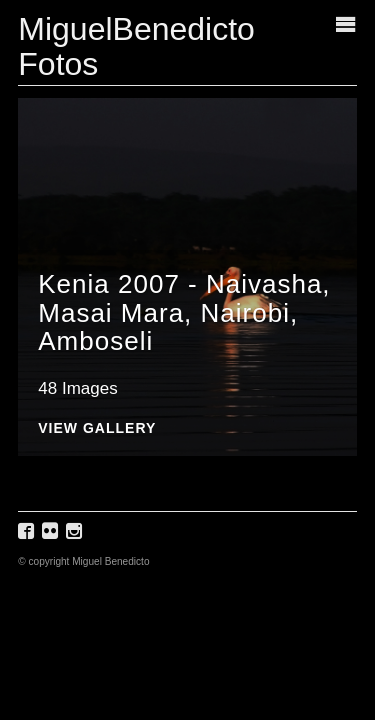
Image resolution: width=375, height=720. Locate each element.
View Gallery (97, 428)
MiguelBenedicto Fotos (136, 46)
